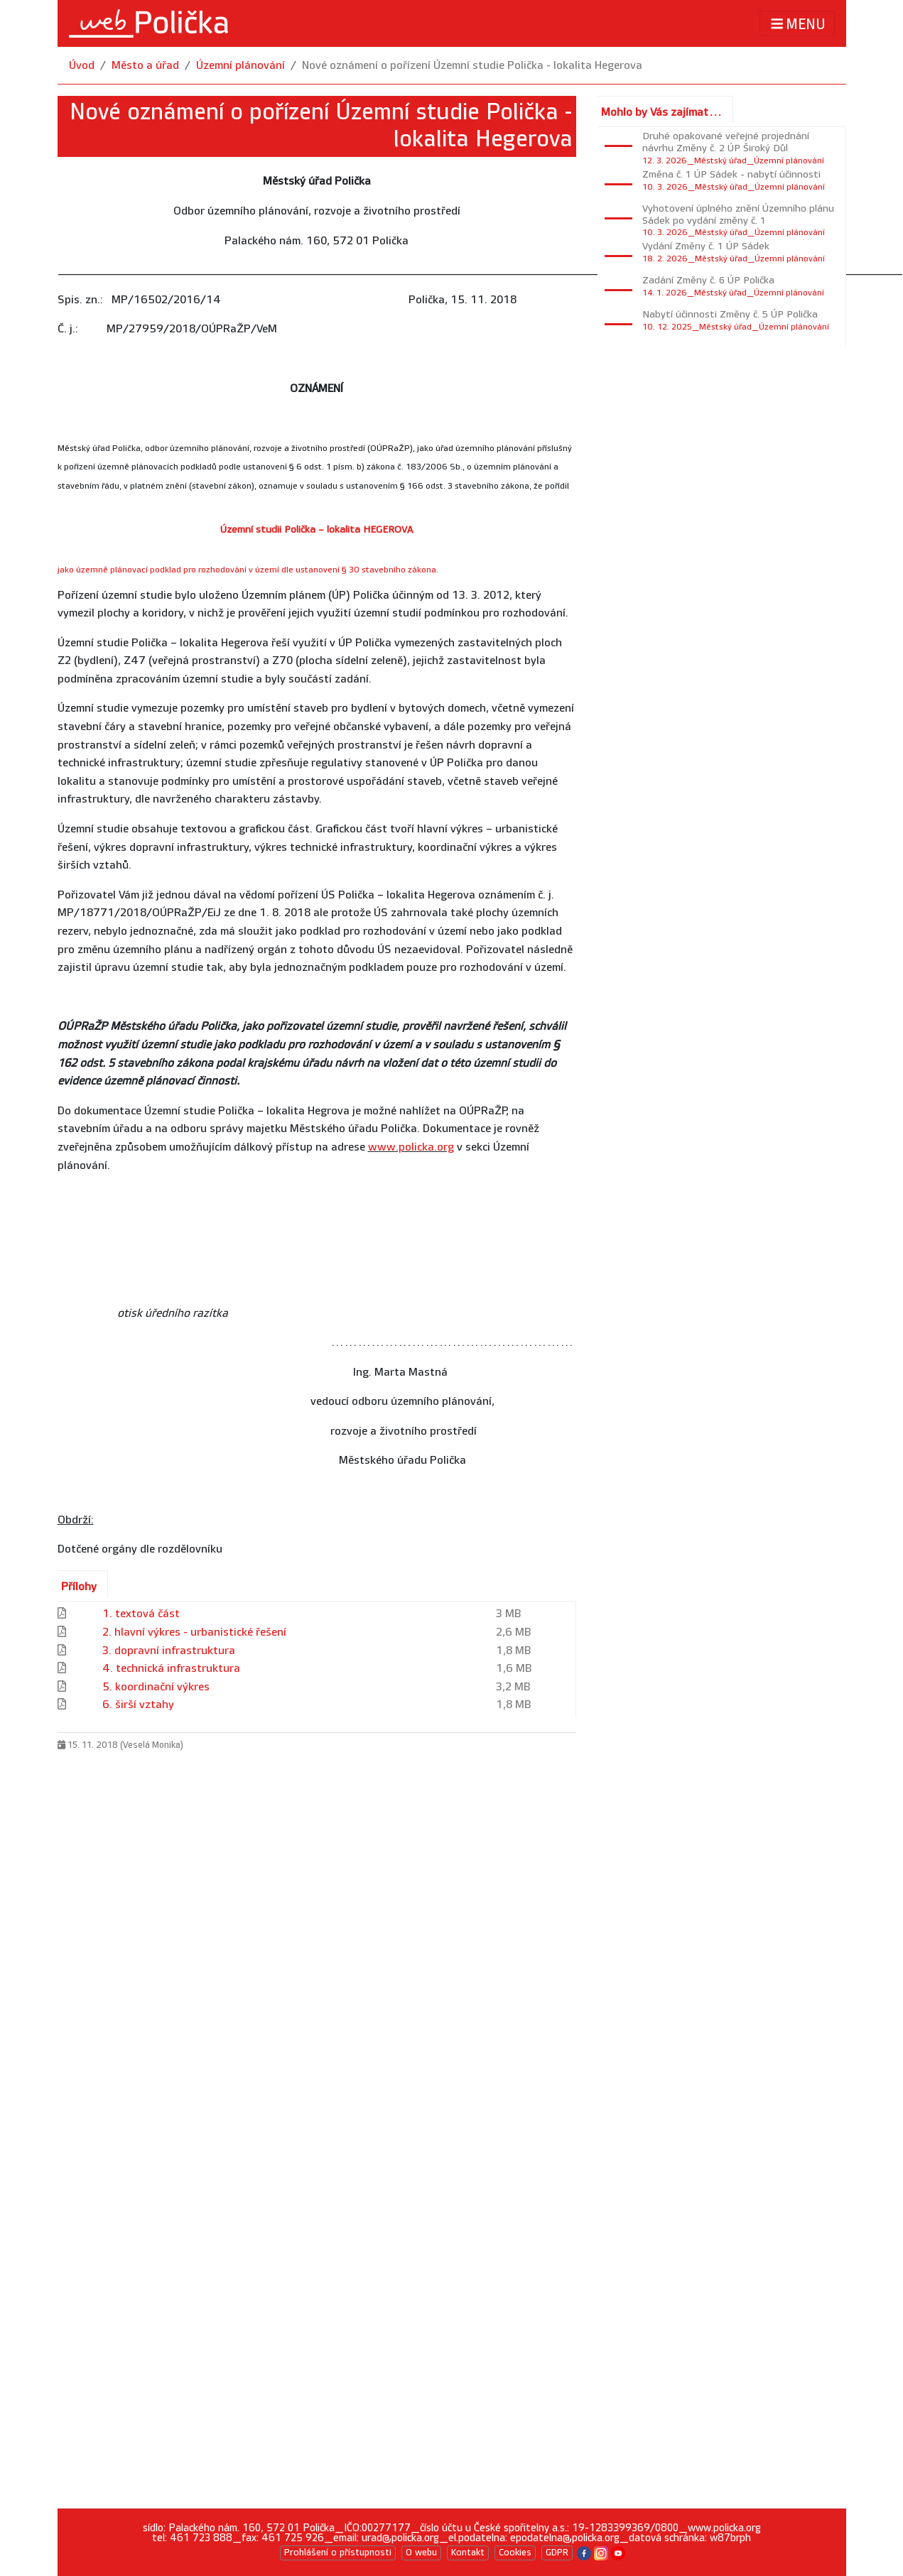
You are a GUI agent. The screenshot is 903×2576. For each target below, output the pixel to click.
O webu (421, 2552)
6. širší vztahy (138, 1705)
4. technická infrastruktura (171, 1668)
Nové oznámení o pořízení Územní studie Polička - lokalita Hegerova (472, 65)
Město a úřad (145, 65)
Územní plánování (240, 65)
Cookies (515, 2552)
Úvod (81, 65)
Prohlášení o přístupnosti (337, 2552)
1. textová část (141, 1614)
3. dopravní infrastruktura (168, 1651)
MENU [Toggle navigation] (797, 23)
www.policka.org (411, 1147)
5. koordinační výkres (156, 1687)
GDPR (557, 2552)
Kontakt (468, 2552)
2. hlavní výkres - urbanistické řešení (194, 1632)
